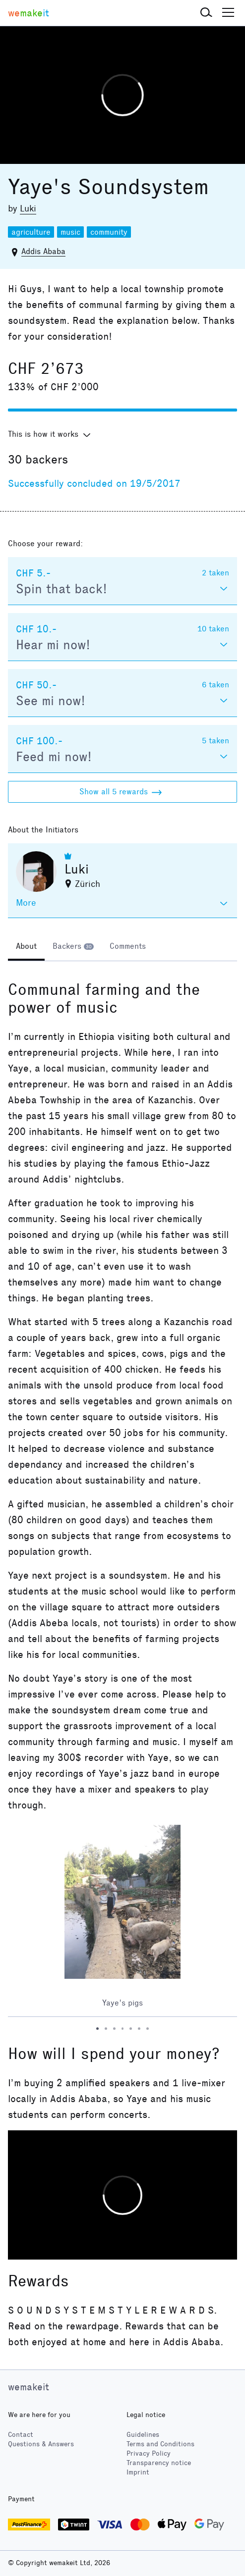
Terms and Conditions (160, 2444)
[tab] (26, 947)
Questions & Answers (41, 2444)
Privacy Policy (148, 2453)
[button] (206, 13)
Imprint (137, 2472)
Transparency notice (158, 2463)
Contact (20, 2434)
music (70, 232)
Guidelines (142, 2434)
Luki (28, 208)
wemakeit (28, 2387)
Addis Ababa (43, 251)
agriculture (31, 232)
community (108, 232)
